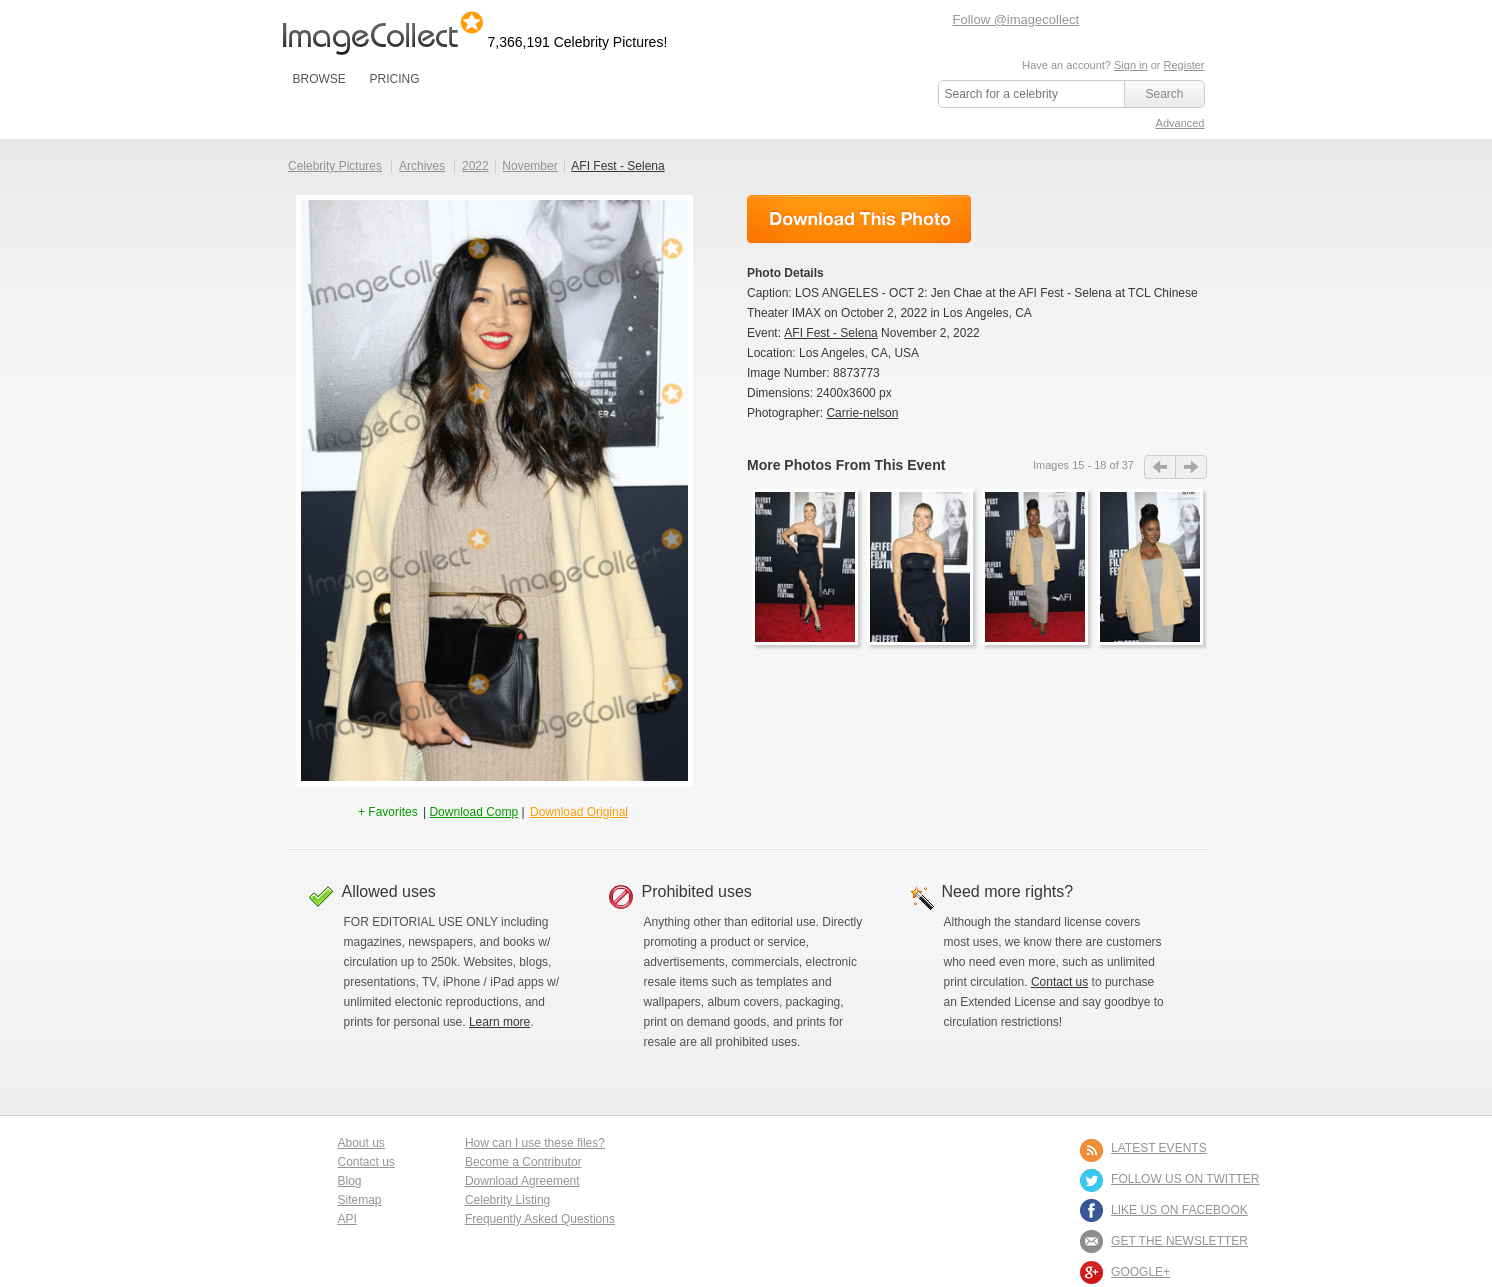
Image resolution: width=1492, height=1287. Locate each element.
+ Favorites (389, 812)
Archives (422, 166)
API (347, 1219)
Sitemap (360, 1200)
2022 (475, 166)
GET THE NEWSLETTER (1179, 1241)
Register (1184, 65)
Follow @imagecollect (1016, 19)
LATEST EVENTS (1159, 1148)
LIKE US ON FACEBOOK (1179, 1210)
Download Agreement (522, 1181)
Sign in (1131, 65)
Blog (350, 1181)
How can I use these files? (535, 1143)
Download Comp (473, 812)
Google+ (1140, 1272)
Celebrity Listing (507, 1200)
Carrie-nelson (862, 413)
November (529, 166)
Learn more (499, 1022)
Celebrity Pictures (335, 166)
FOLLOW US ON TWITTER (1185, 1179)
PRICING (394, 79)
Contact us (1059, 982)
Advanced (1180, 123)
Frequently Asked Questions (540, 1219)
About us (361, 1143)
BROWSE (319, 79)
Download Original (579, 812)
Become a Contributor (523, 1162)
